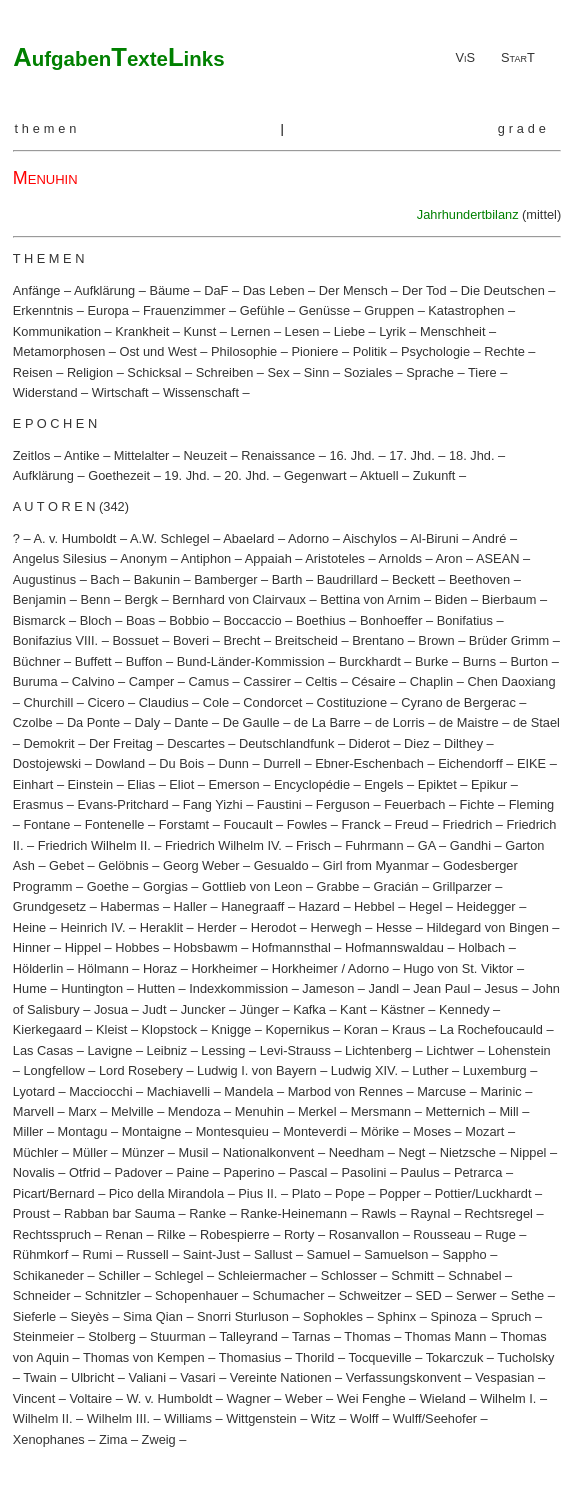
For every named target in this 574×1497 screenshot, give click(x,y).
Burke (431, 661)
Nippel (528, 1152)
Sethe (527, 1295)
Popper (399, 1193)
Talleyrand (249, 1336)
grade (524, 128)
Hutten (156, 988)
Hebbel (374, 906)
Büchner (37, 661)
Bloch (96, 620)
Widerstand (45, 392)
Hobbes (137, 947)
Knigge (231, 1029)
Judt (154, 1009)
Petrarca (478, 1172)
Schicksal (154, 372)
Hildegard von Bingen (487, 927)
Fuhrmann (374, 845)
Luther (430, 1070)
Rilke (171, 1234)
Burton (529, 661)
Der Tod (424, 290)
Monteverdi (314, 1131)
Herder (216, 927)
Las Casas (43, 1050)
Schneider (42, 1295)
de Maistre (469, 722)
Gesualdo (281, 865)
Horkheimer (224, 968)
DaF (216, 290)
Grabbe (338, 886)
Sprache (430, 372)
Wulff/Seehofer (435, 1418)
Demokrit (48, 743)
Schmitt (412, 1275)
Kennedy (464, 1009)
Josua (111, 1009)
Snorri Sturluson (243, 1316)
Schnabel (474, 1275)
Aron (448, 558)
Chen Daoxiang (511, 681)
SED (428, 1295)
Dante (191, 722)
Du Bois (181, 763)
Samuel (328, 1254)
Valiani (147, 1377)
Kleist (111, 1029)
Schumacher (289, 1295)
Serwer (476, 1295)
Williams (188, 1418)
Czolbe (33, 722)
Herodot (274, 927)
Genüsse (324, 310)
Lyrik (392, 331)
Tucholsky (525, 1357)
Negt (411, 1152)
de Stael (536, 722)
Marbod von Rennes (345, 1091)
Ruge (500, 1234)
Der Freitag (121, 743)
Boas (140, 620)
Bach (104, 579)
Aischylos (370, 538)
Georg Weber (201, 865)
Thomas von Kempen (144, 1357)
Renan (124, 1234)
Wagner (248, 1398)
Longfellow (53, 1070)
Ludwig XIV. (364, 1070)
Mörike (380, 1131)
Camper (152, 681)
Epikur (489, 784)
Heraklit (161, 927)
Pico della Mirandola (166, 1193)
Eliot (181, 784)
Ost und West (158, 351)
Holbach (481, 947)
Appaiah (268, 558)
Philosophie (244, 351)
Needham (357, 1152)
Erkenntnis (43, 310)
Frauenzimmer (184, 310)
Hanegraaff (252, 906)
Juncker (203, 1009)
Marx (82, 1111)
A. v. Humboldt (74, 538)
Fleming (532, 804)
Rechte (504, 351)
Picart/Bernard (54, 1193)
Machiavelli (178, 1091)
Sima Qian (153, 1316)
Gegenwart (315, 475)
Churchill (48, 702)
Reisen (33, 372)
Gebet (66, 865)
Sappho (465, 1254)
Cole (216, 702)
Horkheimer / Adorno (330, 968)
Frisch (313, 845)
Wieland (443, 1398)
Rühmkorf (40, 1254)
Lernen (251, 331)
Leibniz (167, 1050)
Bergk (141, 599)
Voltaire (90, 1398)
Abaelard (248, 538)
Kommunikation (57, 331)
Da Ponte (93, 722)
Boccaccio (252, 620)
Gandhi (470, 845)
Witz (323, 1418)
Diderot (369, 743)
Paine (192, 1172)
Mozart (484, 1131)
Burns (479, 661)
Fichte (477, 804)
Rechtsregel (499, 1213)
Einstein (91, 784)
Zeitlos (32, 455)
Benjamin (39, 599)
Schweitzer (370, 1295)
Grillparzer (462, 886)
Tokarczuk (455, 1357)
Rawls (378, 1213)
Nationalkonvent (269, 1152)
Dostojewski (47, 763)
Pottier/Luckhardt (483, 1193)
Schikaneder (48, 1275)
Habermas (129, 906)
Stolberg (112, 1336)
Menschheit (452, 331)
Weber (303, 1398)
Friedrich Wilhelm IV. (223, 845)
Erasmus (38, 804)
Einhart (33, 784)
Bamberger (225, 579)
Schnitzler (113, 1295)
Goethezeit (119, 475)
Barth (287, 579)
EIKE (531, 763)
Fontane (46, 824)
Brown (436, 640)
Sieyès (89, 1316)
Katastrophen (466, 310)
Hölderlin (38, 968)
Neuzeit (205, 455)
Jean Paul (441, 988)
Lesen (302, 331)
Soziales (368, 372)
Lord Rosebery (141, 1070)
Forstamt (184, 824)
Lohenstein (519, 1050)
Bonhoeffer (391, 620)
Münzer (143, 1152)
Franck (361, 824)
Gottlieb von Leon (252, 886)
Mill (508, 1111)
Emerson (233, 784)
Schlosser (349, 1275)
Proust (31, 1213)
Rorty (299, 1234)
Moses (432, 1131)
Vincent (34, 1398)
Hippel (83, 947)
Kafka (309, 1009)
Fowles (307, 824)
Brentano (378, 640)
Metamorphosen (59, 351)
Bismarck (39, 620)
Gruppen (389, 310)
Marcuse (441, 1091)
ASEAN (497, 558)
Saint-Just (211, 1254)
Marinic (500, 1091)
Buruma (35, 681)
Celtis (321, 681)
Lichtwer (450, 1050)
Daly (147, 722)
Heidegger (486, 906)
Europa (108, 310)
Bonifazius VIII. (55, 640)
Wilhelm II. (43, 1418)
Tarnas (311, 1336)
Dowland (120, 763)
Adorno (308, 538)
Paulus (420, 1172)
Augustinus (44, 579)
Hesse (394, 927)
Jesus (501, 988)
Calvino (93, 681)
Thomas (367, 1336)
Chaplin (431, 681)
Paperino (248, 1172)
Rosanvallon (364, 1234)
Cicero (106, 702)
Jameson (328, 988)
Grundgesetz (49, 906)
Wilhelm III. (118, 1418)
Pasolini (364, 1172)
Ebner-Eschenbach (369, 763)
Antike (82, 455)
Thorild (314, 1357)
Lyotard (34, 1091)
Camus (209, 681)
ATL (118, 57)
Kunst (200, 331)
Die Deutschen (503, 290)
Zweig (159, 1439)
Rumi (98, 1254)
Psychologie (435, 351)
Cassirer (267, 681)
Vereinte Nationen (281, 1377)
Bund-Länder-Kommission (251, 661)
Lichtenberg (378, 1050)
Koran (361, 1029)
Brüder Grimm (509, 640)
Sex (279, 372)
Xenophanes (49, 1439)
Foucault (247, 824)
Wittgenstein (261, 1418)
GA (427, 845)
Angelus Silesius (60, 558)
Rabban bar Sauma (119, 1213)
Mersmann (381, 1111)
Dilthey (463, 743)
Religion (90, 372)
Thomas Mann (446, 1336)
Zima (113, 1439)
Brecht (241, 640)
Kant (353, 1009)
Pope (350, 1193)
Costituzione (352, 702)
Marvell (33, 1111)
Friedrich (468, 824)
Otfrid (84, 1172)
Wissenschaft (201, 392)
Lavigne (110, 1050)
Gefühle (262, 310)
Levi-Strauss (295, 1050)
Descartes (196, 743)
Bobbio (189, 620)
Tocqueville (379, 1357)
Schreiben (225, 372)
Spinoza (453, 1316)
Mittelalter (141, 455)
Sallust (273, 1254)
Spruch (511, 1316)
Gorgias (165, 886)
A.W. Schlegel (170, 538)
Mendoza (194, 1111)
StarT (518, 57)
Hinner (32, 947)
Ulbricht (92, 1377)
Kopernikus (297, 1029)
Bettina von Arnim (370, 599)
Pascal (308, 1172)
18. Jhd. (472, 455)
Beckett (413, 579)
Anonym (143, 558)
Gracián (396, 886)
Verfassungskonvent (403, 1377)
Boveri (191, 640)
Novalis (34, 1172)
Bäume (169, 290)
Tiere (482, 372)
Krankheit (142, 331)
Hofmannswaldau (394, 947)
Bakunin (157, 579)
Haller (190, 906)
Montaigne (152, 1131)
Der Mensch (353, 290)
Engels (383, 784)
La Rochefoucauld (491, 1029)
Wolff (364, 1418)
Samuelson (396, 1254)
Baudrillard (347, 579)
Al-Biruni (434, 538)
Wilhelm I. (508, 1398)
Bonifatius (465, 620)
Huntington (92, 988)
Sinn (317, 372)
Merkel (317, 1111)
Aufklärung (104, 290)
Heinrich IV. (92, 927)
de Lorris (400, 722)
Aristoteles (335, 558)
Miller (28, 1131)
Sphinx (396, 1316)
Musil (194, 1152)
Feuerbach (414, 804)
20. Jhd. (247, 475)
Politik (370, 351)
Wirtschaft (120, 392)
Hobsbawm (206, 947)
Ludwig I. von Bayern (257, 1070)
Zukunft (434, 475)
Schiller (119, 1275)
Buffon (144, 661)
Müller (90, 1152)
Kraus (408, 1029)
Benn (95, 599)
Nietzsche (468, 1152)
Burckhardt (370, 661)
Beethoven (479, 579)
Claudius (164, 702)
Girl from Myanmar (376, 865)
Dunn (233, 763)
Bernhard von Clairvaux (239, 599)
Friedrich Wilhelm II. (94, 845)
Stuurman (177, 1336)
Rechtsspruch (52, 1234)
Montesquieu (232, 1131)
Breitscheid (306, 640)
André (489, 538)
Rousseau (442, 1234)
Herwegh (335, 927)
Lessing (223, 1050)
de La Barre (327, 722)
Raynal (431, 1213)
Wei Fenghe (371, 1398)
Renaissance (278, 455)
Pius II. (257, 1193)
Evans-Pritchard (123, 804)
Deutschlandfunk (286, 743)
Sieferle (34, 1316)
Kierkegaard (47, 1029)
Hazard (319, 906)
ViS (466, 57)
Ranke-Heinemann (293, 1213)
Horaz (160, 968)
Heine (29, 927)
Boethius (321, 620)
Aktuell (379, 475)
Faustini (279, 804)
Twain (39, 1377)
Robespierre (235, 1234)
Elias (141, 784)
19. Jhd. (187, 475)
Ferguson (343, 804)
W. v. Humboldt (169, 1398)
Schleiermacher (262, 1275)
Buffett (93, 661)
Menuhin (259, 1111)
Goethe (108, 886)
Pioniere (314, 351)
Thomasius (250, 1357)
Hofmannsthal (291, 947)
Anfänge (37, 290)
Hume (30, 988)
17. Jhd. (412, 455)
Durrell (282, 763)
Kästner (403, 1009)
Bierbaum (509, 599)
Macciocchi (100, 1091)
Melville (132, 1111)
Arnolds (400, 558)
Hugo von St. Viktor (458, 968)
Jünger (259, 1009)
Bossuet (135, 640)
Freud (411, 824)
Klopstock (169, 1029)
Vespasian (504, 1377)
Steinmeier (43, 1336)
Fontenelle (115, 824)
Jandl (384, 988)
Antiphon (206, 558)
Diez (417, 743)
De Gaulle (251, 722)
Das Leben (274, 290)
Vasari (197, 1377)
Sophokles (333, 1316)
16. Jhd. (352, 455)
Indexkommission (238, 988)
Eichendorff (470, 763)
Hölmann (103, 968)
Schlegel (178, 1275)
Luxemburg (495, 1070)
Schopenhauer (196, 1295)
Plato (306, 1193)
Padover (139, 1172)
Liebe (349, 331)
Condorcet (272, 702)
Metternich (455, 1111)
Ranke (207, 1213)
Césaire (373, 681)
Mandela (248, 1091)
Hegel (425, 906)
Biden (451, 599)
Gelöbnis (123, 865)
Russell (148, 1254)
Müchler (36, 1152)
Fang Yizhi (213, 804)
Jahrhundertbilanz (469, 214)
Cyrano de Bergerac (458, 702)
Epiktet (437, 784)
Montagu (83, 1131)
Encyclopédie (312, 784)
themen (47, 128)
